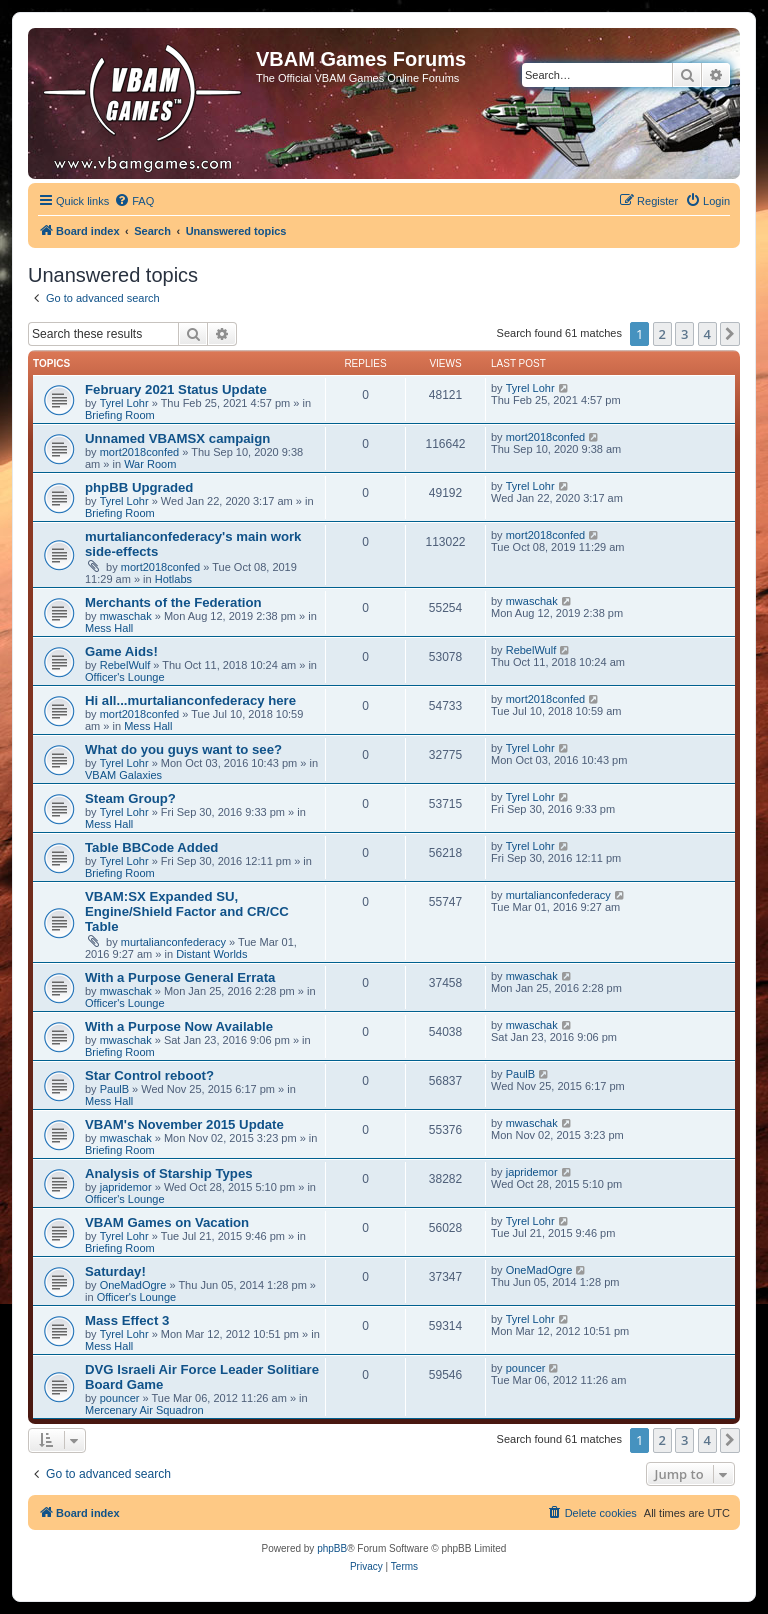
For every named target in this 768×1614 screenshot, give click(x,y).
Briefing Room (120, 415)
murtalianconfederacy (173, 942)
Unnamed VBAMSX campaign (177, 438)
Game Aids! (121, 651)
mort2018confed (140, 452)
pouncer (120, 1398)
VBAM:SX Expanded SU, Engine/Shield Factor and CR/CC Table (187, 911)
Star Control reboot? (149, 1075)
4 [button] (707, 334)
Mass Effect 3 (127, 1320)
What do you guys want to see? (183, 749)
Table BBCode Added (151, 847)
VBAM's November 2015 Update (184, 1124)
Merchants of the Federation (173, 602)
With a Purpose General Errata (180, 977)
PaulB (114, 1089)
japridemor (126, 1187)
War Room (150, 464)
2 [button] (662, 334)
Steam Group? (130, 798)
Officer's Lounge (125, 677)
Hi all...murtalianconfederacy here (190, 700)
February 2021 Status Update (176, 389)
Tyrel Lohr (124, 403)
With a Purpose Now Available (179, 1026)
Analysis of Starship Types (169, 1173)
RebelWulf (125, 665)
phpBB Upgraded (139, 487)
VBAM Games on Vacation (167, 1222)
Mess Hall (109, 628)
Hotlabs (173, 579)
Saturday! (115, 1271)
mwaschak (126, 616)
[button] (730, 334)
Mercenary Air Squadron (144, 1410)
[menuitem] (134, 201)
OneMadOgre (133, 1285)
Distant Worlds (211, 954)
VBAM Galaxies (123, 775)
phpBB (332, 1548)
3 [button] (684, 334)
